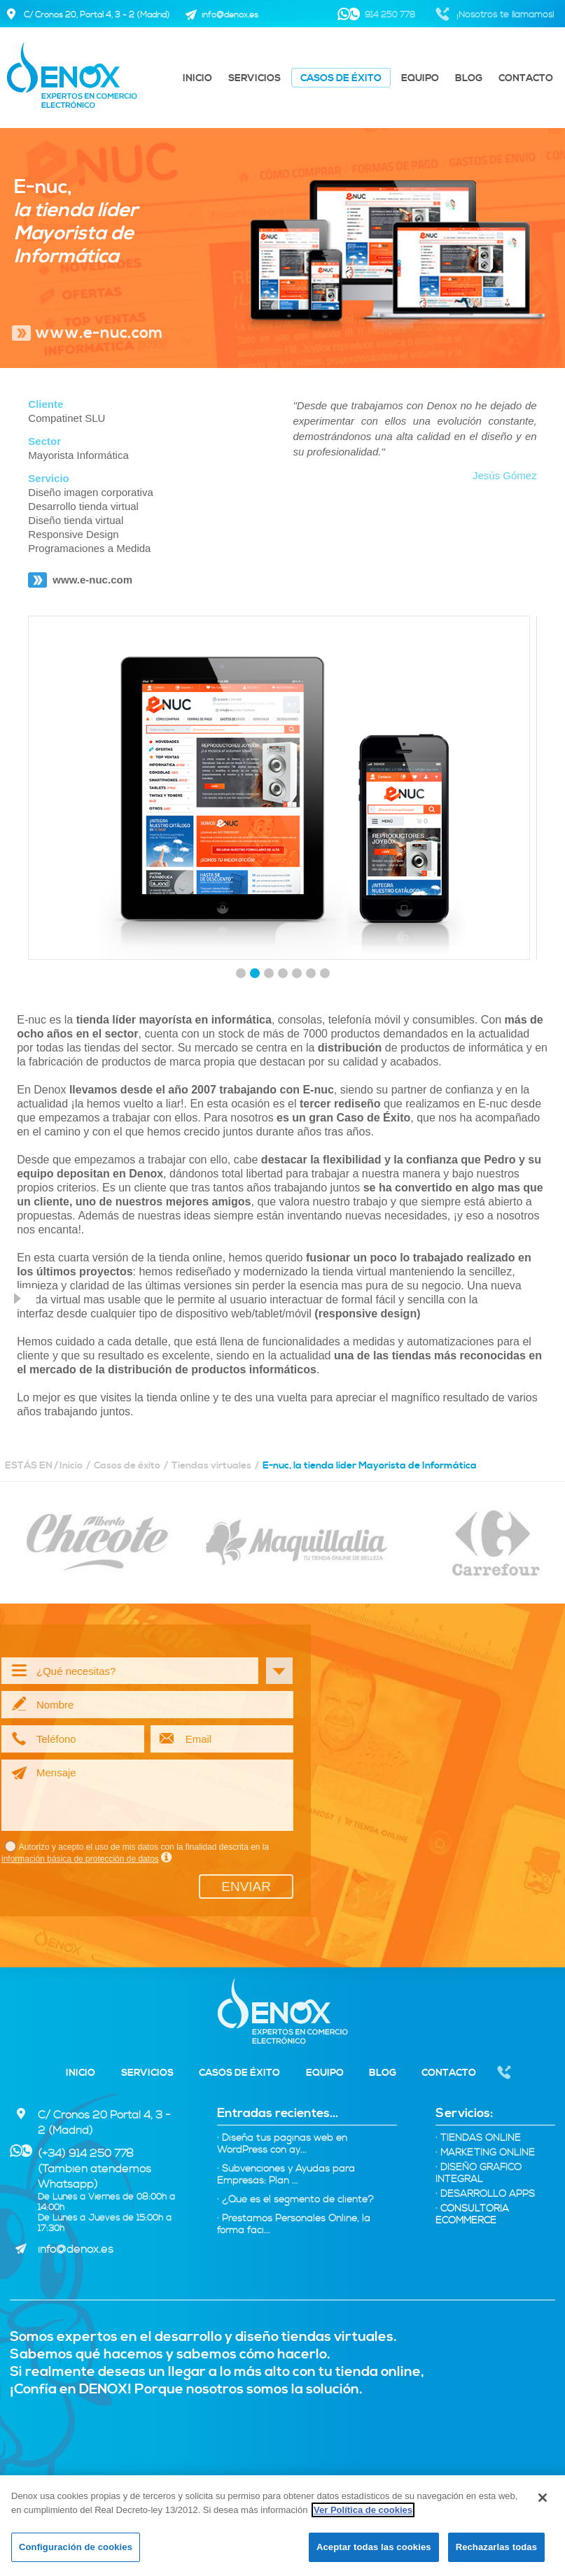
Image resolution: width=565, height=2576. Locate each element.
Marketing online (485, 2153)
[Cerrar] (542, 2497)
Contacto (525, 78)
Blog (468, 78)
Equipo (420, 78)
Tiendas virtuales (211, 1465)
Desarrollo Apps (485, 2194)
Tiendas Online (478, 2138)
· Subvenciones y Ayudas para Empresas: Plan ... (286, 2175)
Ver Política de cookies (363, 2510)
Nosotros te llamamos (504, 2074)
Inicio (197, 78)
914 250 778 (390, 15)
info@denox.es (75, 2249)
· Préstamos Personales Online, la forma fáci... (293, 2225)
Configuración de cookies (75, 2547)
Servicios (254, 78)
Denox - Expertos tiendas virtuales (282, 2010)
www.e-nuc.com (99, 333)
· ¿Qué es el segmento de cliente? (295, 2200)
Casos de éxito (341, 78)
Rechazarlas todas (496, 2547)
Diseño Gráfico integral (478, 2174)
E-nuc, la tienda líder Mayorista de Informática (370, 1465)
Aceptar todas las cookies (373, 2547)
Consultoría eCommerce (472, 2215)
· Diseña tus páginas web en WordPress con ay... (282, 2144)
